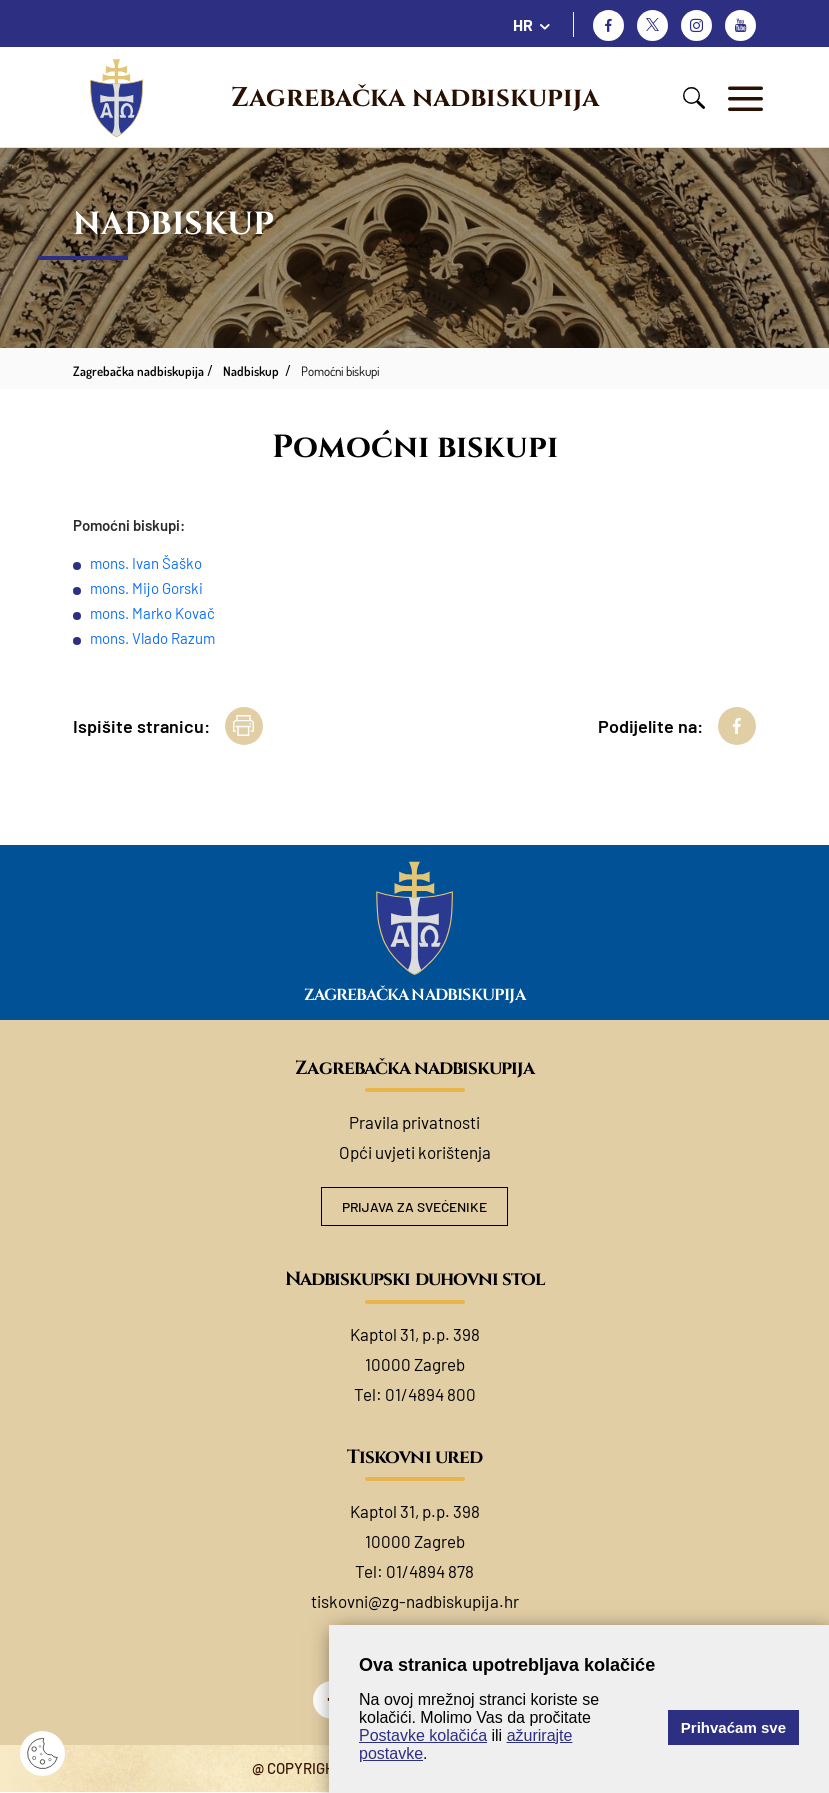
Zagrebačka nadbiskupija (415, 98)
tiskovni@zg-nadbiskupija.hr (415, 1602)
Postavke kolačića (423, 1735)
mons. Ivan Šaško (146, 563)
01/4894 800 (430, 1395)
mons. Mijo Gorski (146, 588)
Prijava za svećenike (415, 1207)
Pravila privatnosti (414, 1122)
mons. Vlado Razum (152, 638)
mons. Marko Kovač (152, 613)
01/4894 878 (430, 1572)
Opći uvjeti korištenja (415, 1152)
